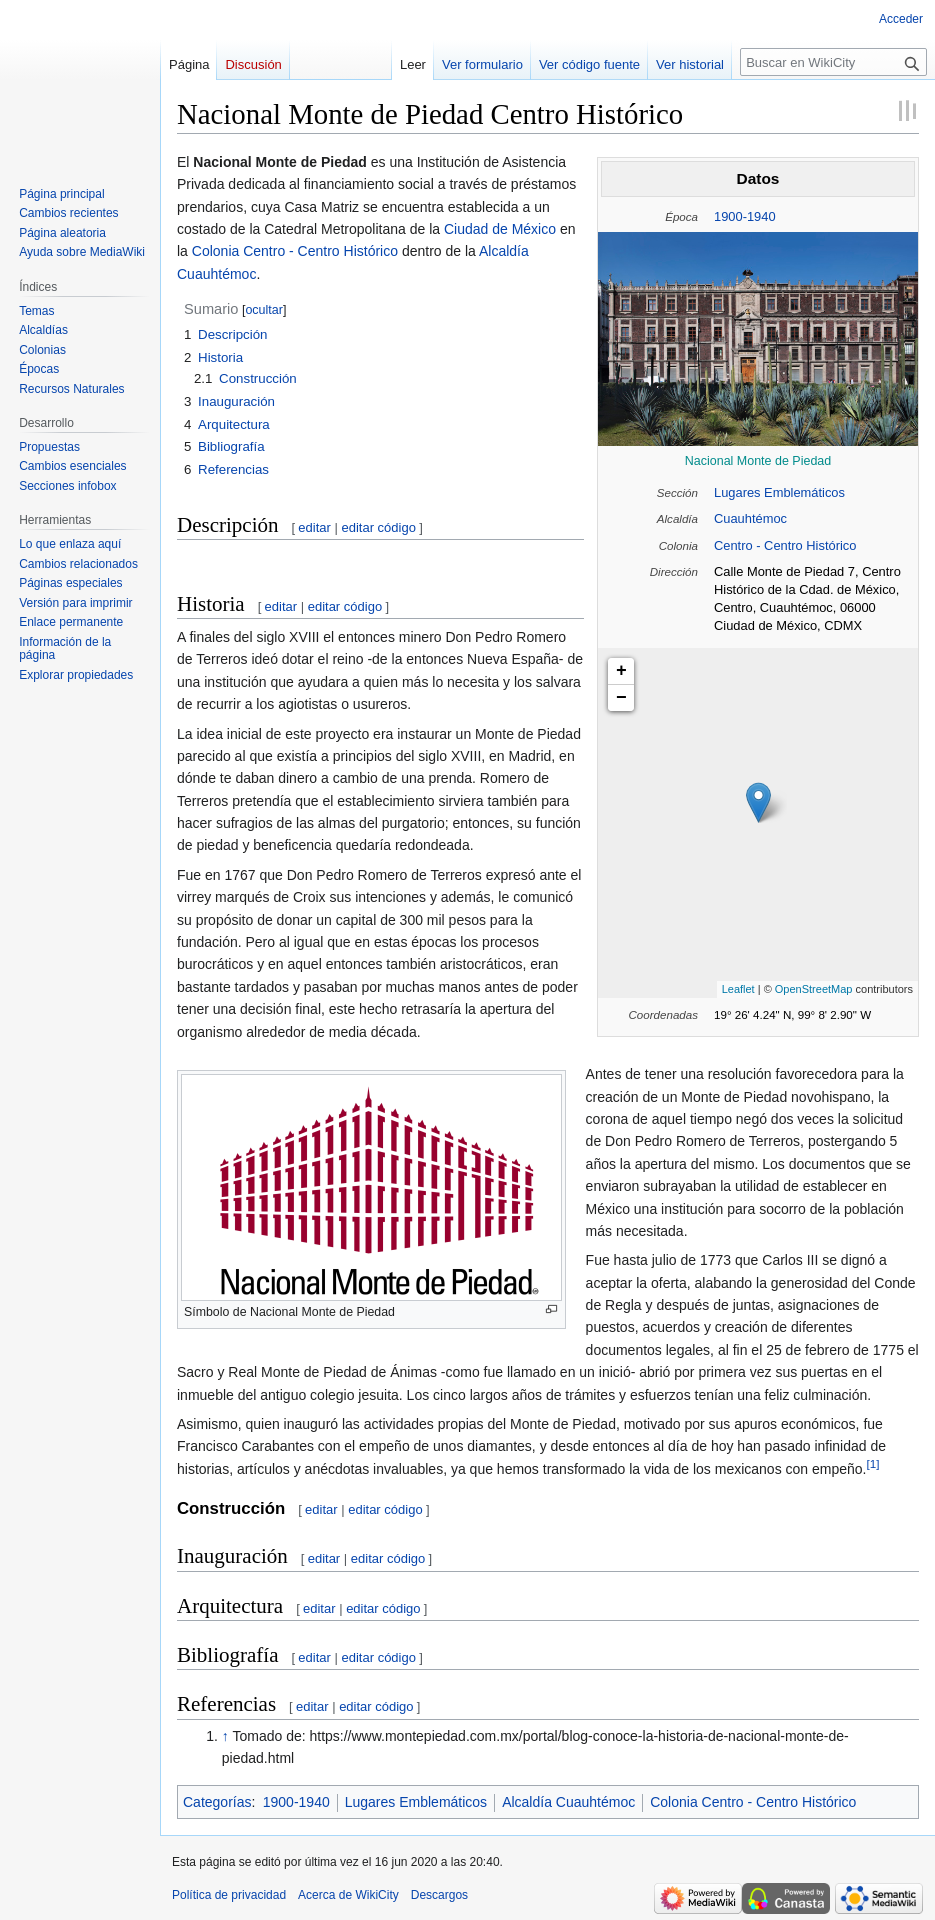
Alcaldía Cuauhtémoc (568, 1802)
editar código (378, 527)
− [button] (621, 698)
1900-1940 (745, 216)
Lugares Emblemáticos (779, 492)
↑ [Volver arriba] (225, 1736)
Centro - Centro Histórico (785, 545)
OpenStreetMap (814, 989)
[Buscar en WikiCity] (833, 62)
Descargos (439, 1895)
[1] (873, 1463)
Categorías (217, 1802)
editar (314, 527)
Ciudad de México (500, 229)
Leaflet (738, 989)
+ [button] (621, 671)
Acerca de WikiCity (348, 1895)
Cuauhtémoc (750, 518)
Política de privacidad (229, 1895)
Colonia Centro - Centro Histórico (295, 251)
